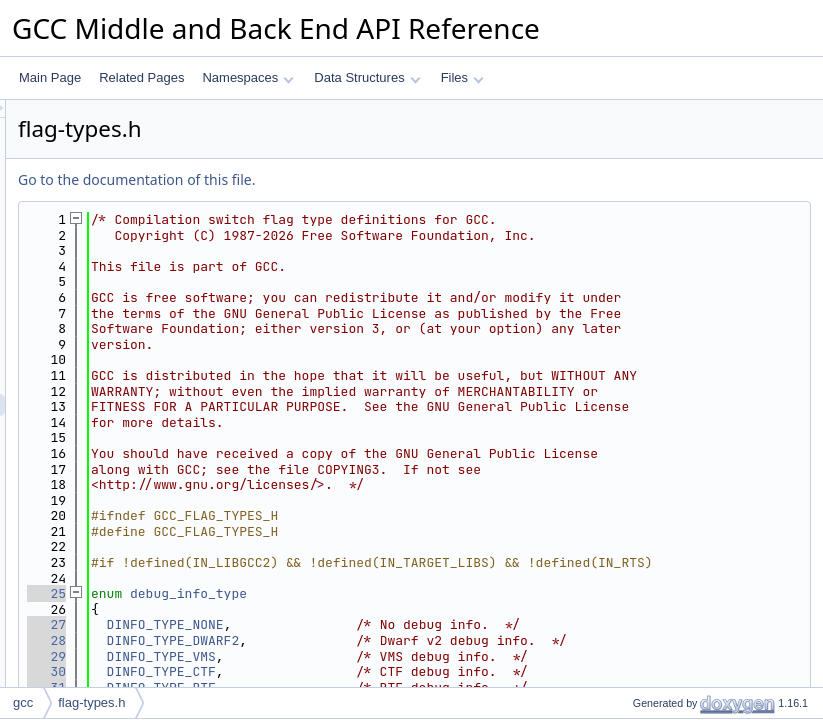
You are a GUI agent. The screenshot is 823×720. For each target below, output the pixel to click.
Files (462, 77)
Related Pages (141, 77)
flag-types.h (91, 702)
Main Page (50, 77)
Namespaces (247, 77)
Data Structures (367, 77)
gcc (23, 702)
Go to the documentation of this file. (386, 179)
